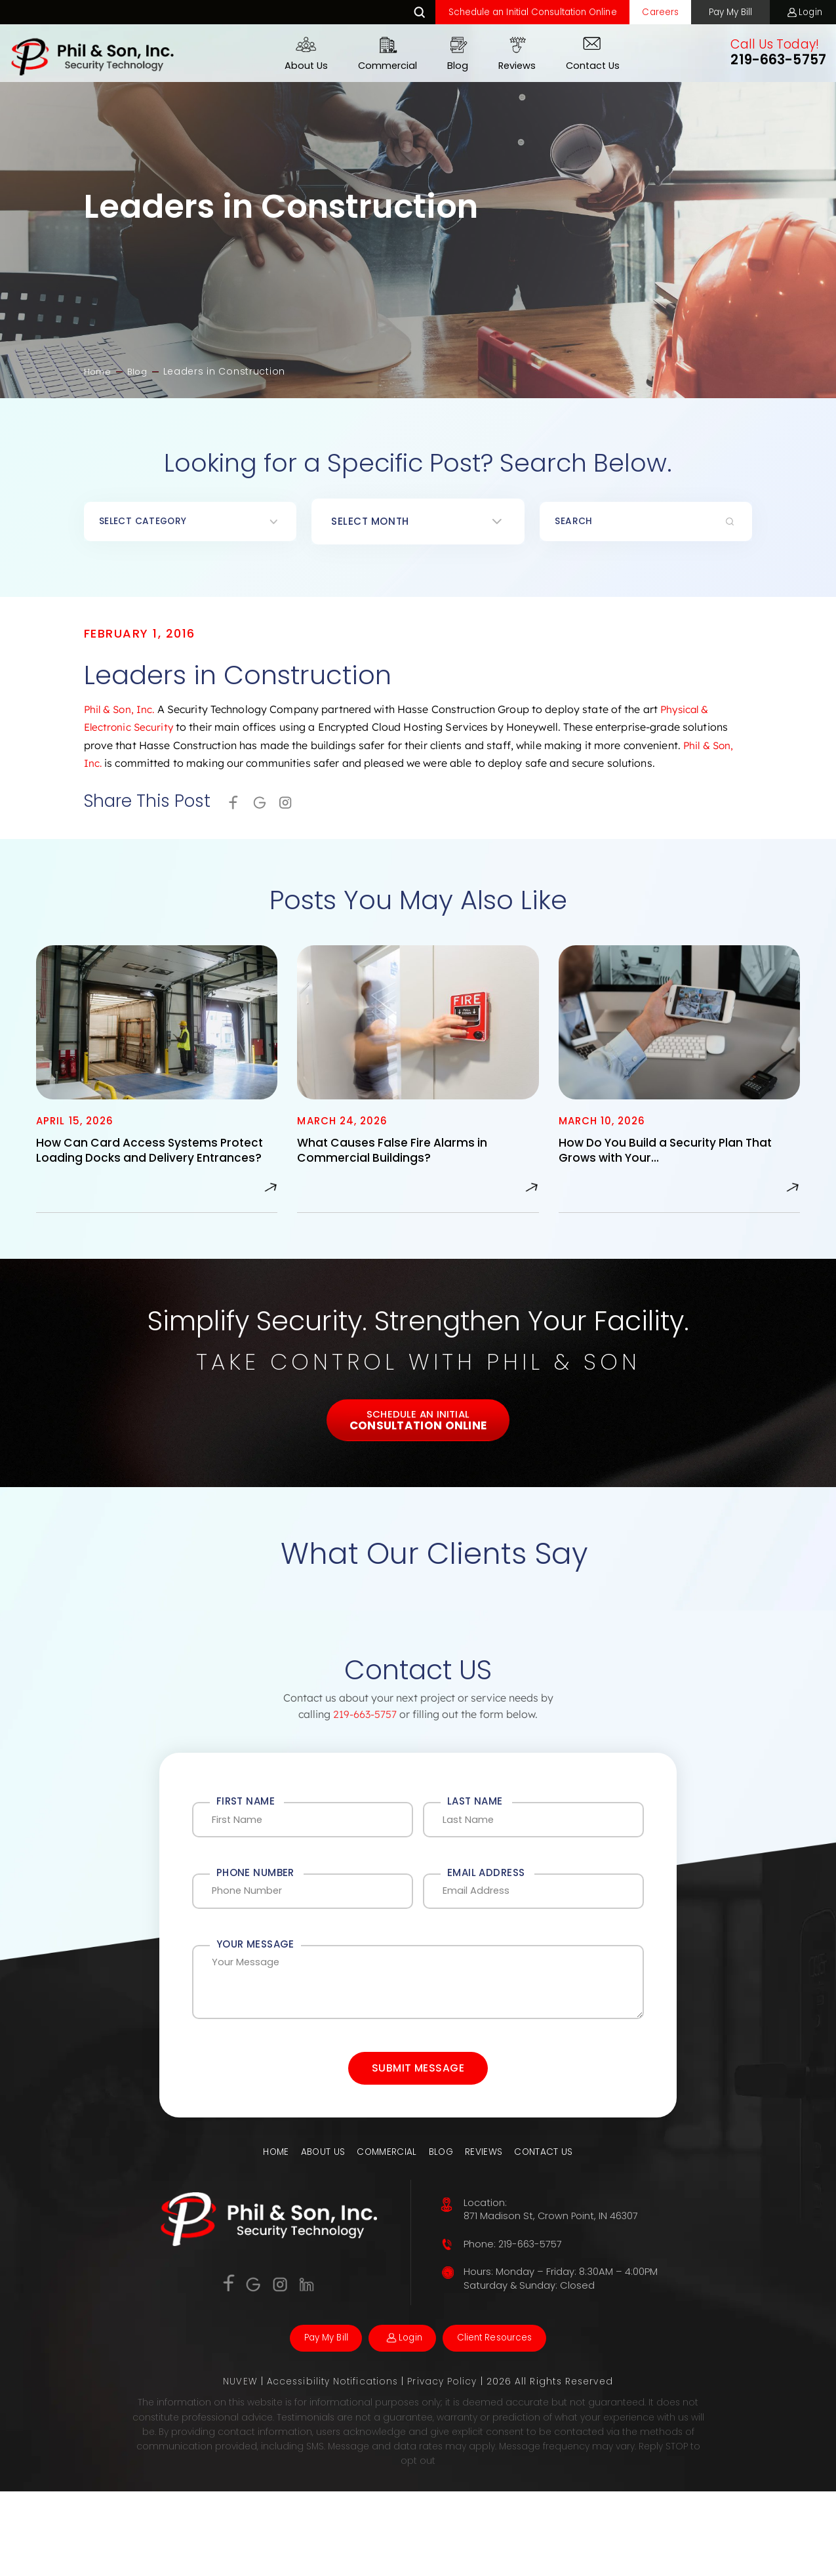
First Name (245, 1830)
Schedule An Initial (418, 1448)
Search (378, 13)
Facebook (226, 2363)
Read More (270, 1211)
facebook (235, 805)
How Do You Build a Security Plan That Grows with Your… (677, 1156)
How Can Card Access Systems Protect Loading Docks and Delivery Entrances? (147, 1165)
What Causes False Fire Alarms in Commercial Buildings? (400, 1156)
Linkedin (309, 2365)
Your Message (255, 1988)
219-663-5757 (772, 62)
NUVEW (239, 2466)
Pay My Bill (716, 13)
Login (807, 13)
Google (264, 805)
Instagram (294, 805)
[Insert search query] (646, 523)
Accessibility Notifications (334, 2466)
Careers (637, 13)
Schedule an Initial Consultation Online (498, 13)
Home (271, 2232)
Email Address (486, 1909)
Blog (451, 67)
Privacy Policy (444, 2466)
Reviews (510, 67)
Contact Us (586, 67)
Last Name (475, 1830)
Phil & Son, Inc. (121, 711)
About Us (299, 67)
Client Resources (506, 2420)
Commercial (380, 67)
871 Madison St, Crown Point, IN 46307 (552, 2296)
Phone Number (255, 1909)
